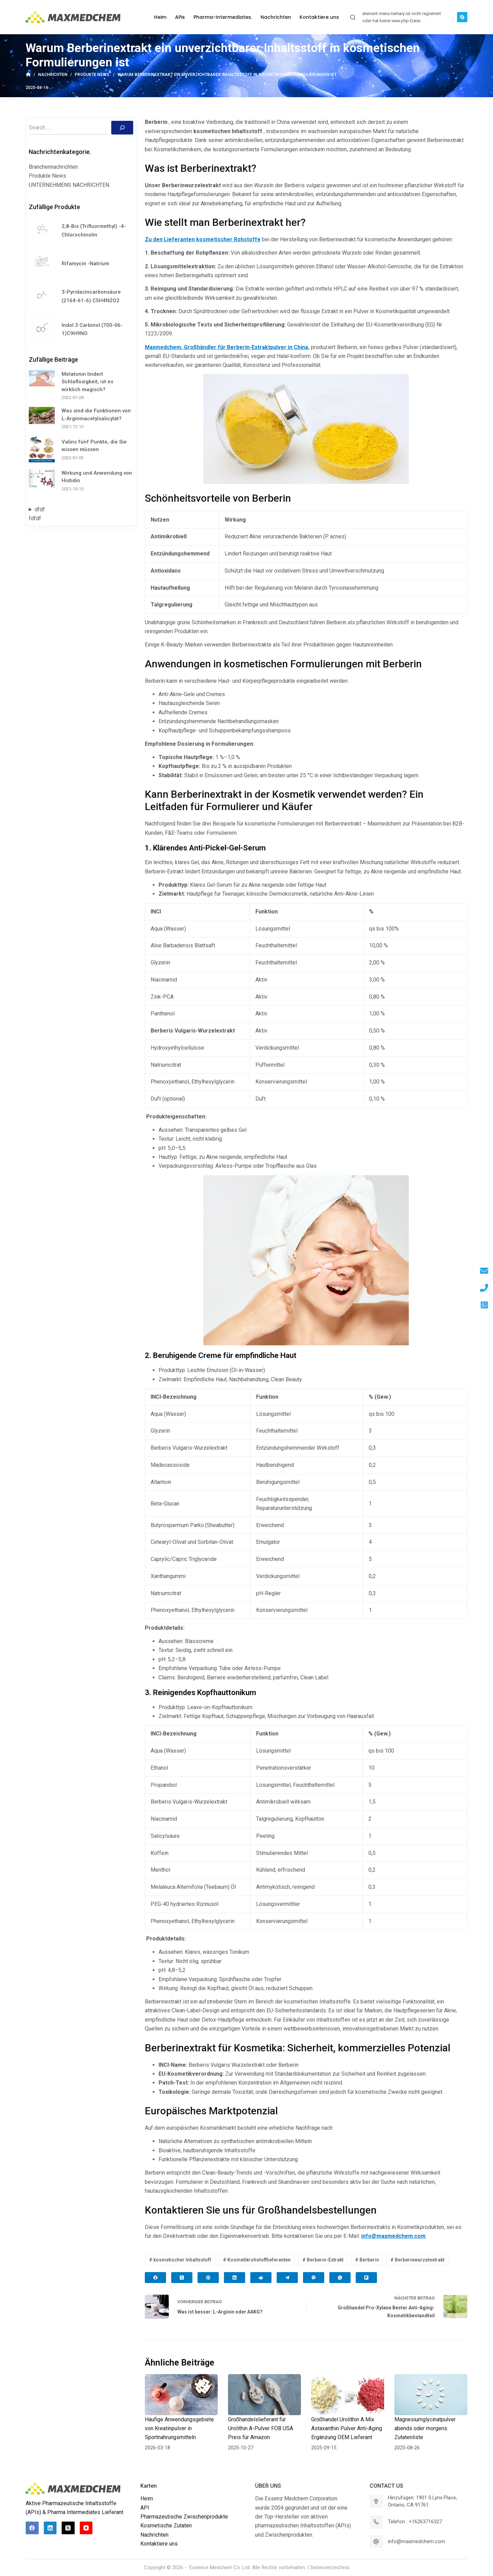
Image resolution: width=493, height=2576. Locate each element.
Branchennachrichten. (54, 167)
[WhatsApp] (340, 2277)
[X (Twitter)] (181, 2277)
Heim (146, 2498)
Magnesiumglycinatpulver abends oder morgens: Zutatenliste (425, 2428)
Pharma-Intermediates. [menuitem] (222, 17)
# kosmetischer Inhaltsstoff (180, 2260)
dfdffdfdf (37, 514)
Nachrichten (154, 2535)
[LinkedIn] (234, 2277)
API (144, 2507)
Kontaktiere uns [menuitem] (319, 17)
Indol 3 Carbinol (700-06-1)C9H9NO (92, 329)
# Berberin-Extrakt (322, 2260)
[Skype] (462, 17)
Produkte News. (48, 175)
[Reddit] (260, 2277)
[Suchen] (122, 127)
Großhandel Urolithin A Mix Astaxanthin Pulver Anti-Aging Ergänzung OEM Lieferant (346, 2428)
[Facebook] (155, 2277)
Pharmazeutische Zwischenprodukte (184, 2516)
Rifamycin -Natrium (85, 263)
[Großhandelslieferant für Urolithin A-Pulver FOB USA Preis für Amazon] (264, 2394)
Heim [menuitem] (160, 17)
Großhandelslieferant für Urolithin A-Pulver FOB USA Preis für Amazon (260, 2428)
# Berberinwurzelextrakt (417, 2260)
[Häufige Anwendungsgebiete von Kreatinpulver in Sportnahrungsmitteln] (181, 2394)
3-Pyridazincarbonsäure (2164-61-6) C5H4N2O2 (91, 296)
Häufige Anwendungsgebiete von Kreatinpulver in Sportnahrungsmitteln (179, 2428)
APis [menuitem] (180, 17)
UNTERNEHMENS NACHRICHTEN (69, 185)
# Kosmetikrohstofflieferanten (257, 2260)
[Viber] (313, 2277)
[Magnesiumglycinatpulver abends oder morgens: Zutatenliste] (430, 2394)
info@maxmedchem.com (416, 2541)
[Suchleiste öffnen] (352, 17)
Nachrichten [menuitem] (276, 17)
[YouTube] (86, 2528)
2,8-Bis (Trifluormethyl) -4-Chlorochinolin (94, 230)
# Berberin (367, 2260)
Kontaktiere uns (159, 2543)
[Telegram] (287, 2277)
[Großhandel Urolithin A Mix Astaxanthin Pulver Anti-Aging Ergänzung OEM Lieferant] (347, 2394)
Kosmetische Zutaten (166, 2525)
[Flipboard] (366, 2277)
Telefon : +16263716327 (415, 2522)
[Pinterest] (208, 2277)
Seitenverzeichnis (330, 2567)
